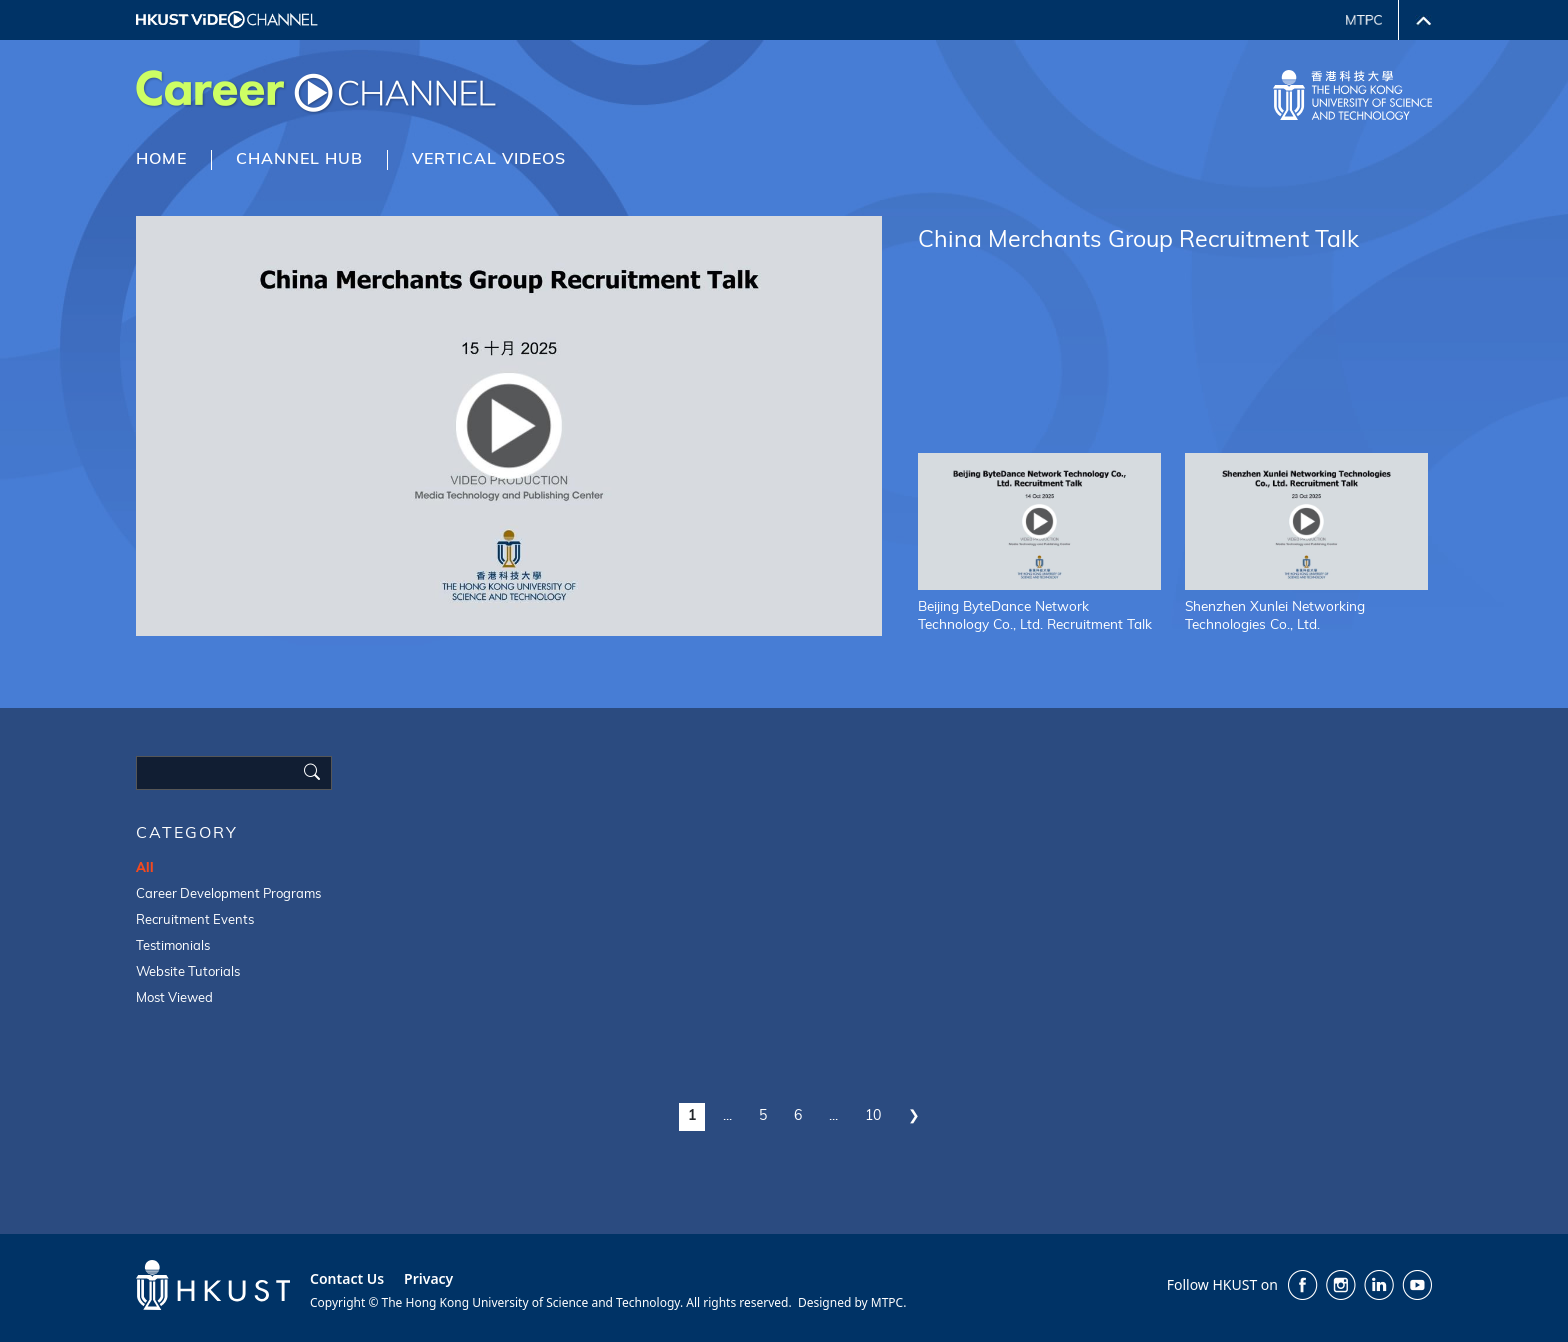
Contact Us (347, 1278)
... (727, 1116)
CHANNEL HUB (299, 160)
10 (873, 1116)
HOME (161, 160)
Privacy (428, 1278)
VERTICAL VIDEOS (489, 160)
